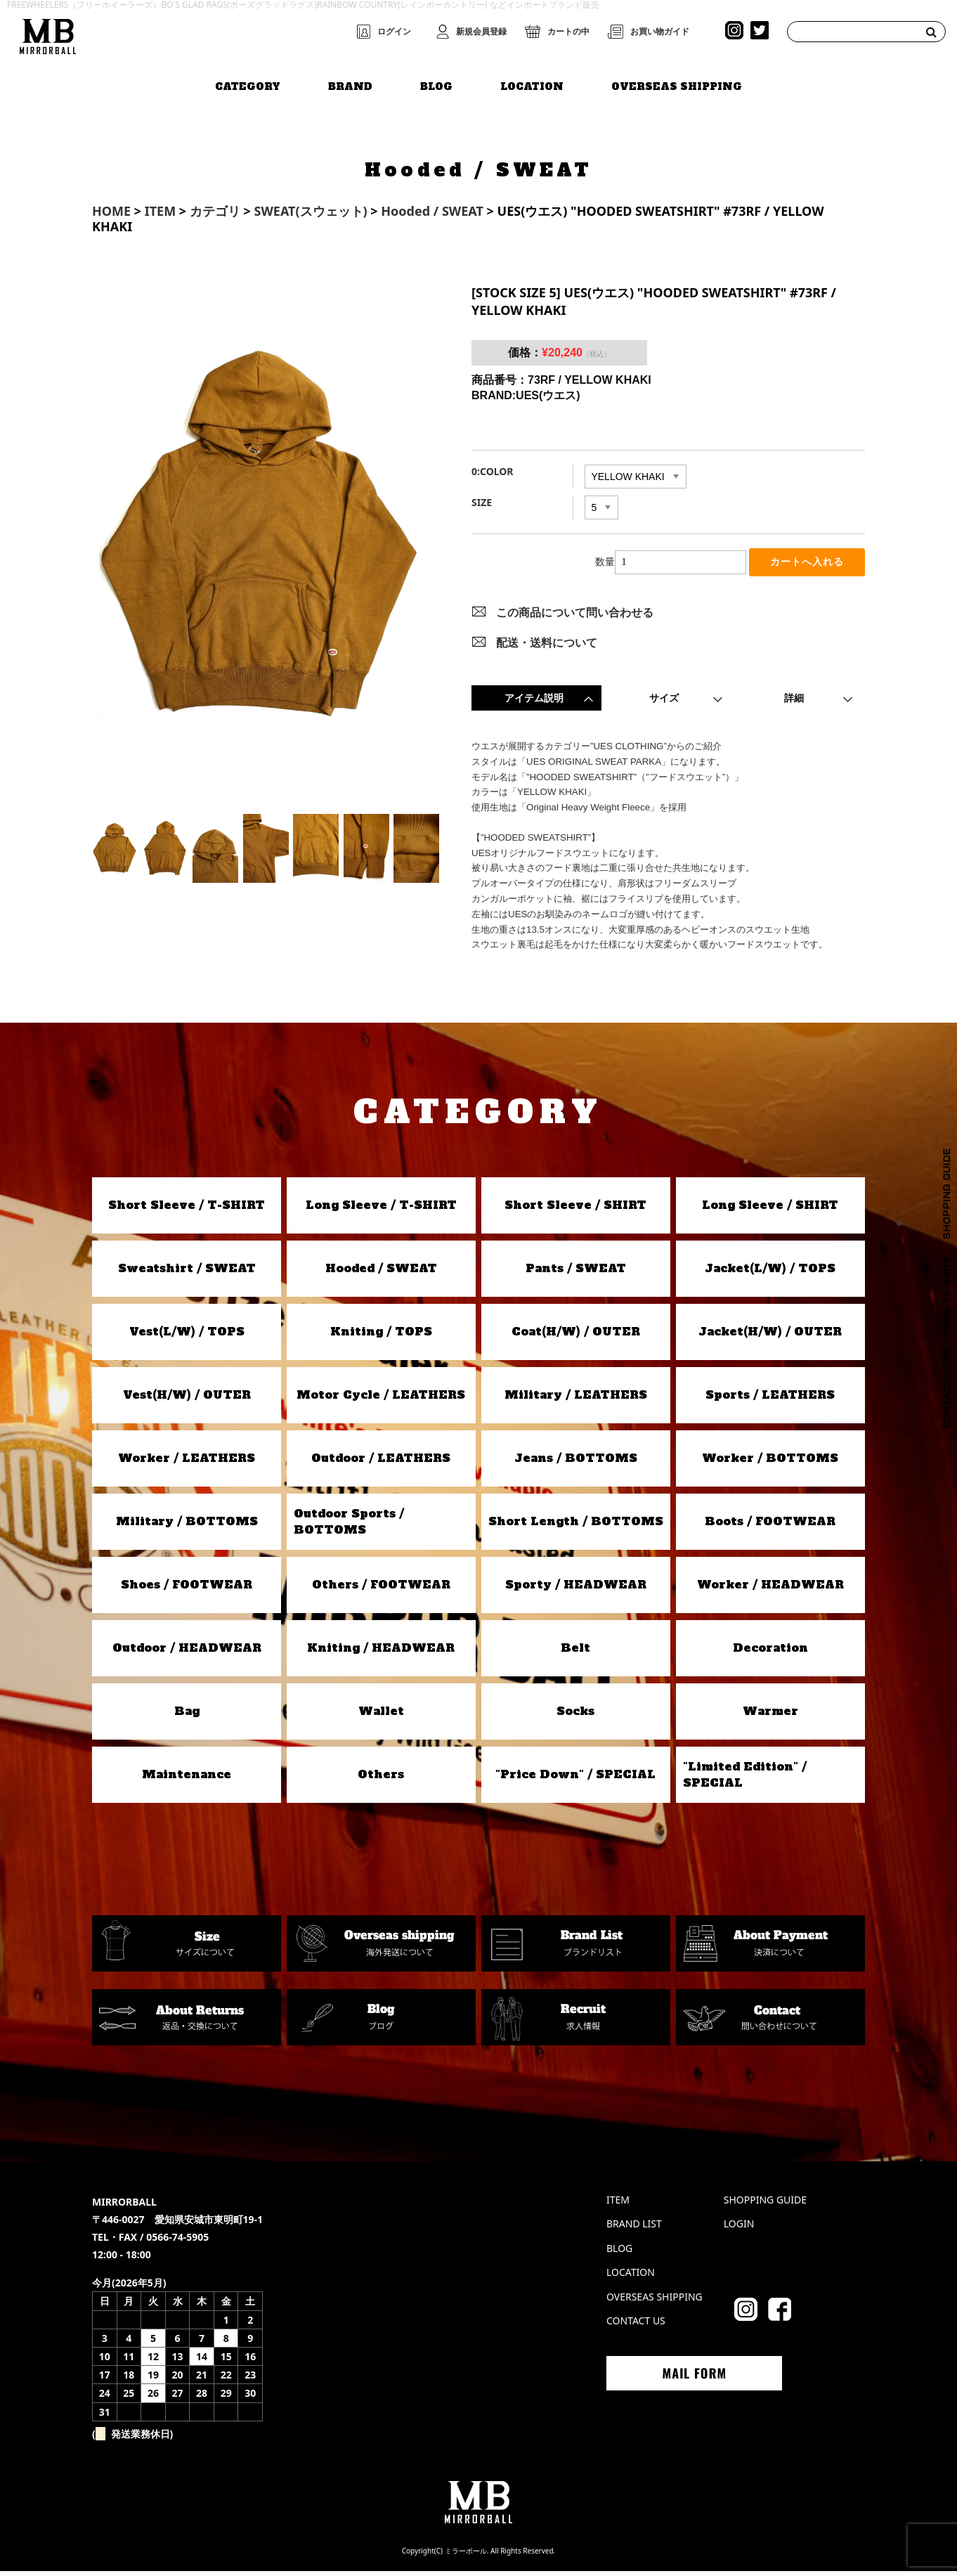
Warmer (770, 1716)
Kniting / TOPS (381, 1337)
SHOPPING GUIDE (765, 2204)
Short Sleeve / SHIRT (575, 1210)
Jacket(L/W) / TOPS (770, 1273)
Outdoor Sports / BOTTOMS (349, 1526)
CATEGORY (247, 82)
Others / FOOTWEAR (381, 1590)
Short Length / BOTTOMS (575, 1526)
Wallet (381, 1716)
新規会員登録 (481, 32)
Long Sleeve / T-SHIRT (381, 1210)
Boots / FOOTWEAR (770, 1526)
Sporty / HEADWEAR (575, 1590)
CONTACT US (635, 2326)
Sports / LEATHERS (770, 1400)
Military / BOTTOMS (187, 1526)
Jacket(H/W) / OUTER (770, 1337)
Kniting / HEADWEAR (381, 1653)
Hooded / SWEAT (381, 1273)
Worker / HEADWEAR (770, 1590)
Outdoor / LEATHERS (380, 1463)
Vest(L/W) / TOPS (187, 1337)
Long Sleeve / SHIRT (770, 1210)
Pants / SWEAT (576, 1273)
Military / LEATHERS (575, 1400)
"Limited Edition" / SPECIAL (745, 1779)
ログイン (394, 32)
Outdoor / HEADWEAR (186, 1653)
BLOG (436, 82)
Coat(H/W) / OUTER (576, 1337)
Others (381, 1779)
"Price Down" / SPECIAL (575, 1779)
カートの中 (568, 32)
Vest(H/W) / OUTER (187, 1400)
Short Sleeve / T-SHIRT (186, 1210)
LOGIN (739, 2229)
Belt (575, 1653)
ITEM (618, 2204)
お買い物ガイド (659, 32)
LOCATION (532, 82)
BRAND (350, 82)
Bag (187, 1716)
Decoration (770, 1653)
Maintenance (186, 1779)
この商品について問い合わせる (574, 618)
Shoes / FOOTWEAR (186, 1590)
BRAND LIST (634, 2229)
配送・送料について (546, 647)
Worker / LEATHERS (186, 1463)
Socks (575, 1716)
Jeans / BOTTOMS (575, 1463)
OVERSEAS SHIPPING (676, 82)
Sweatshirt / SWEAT (187, 1273)
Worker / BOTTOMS (770, 1463)
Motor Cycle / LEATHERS (381, 1400)
